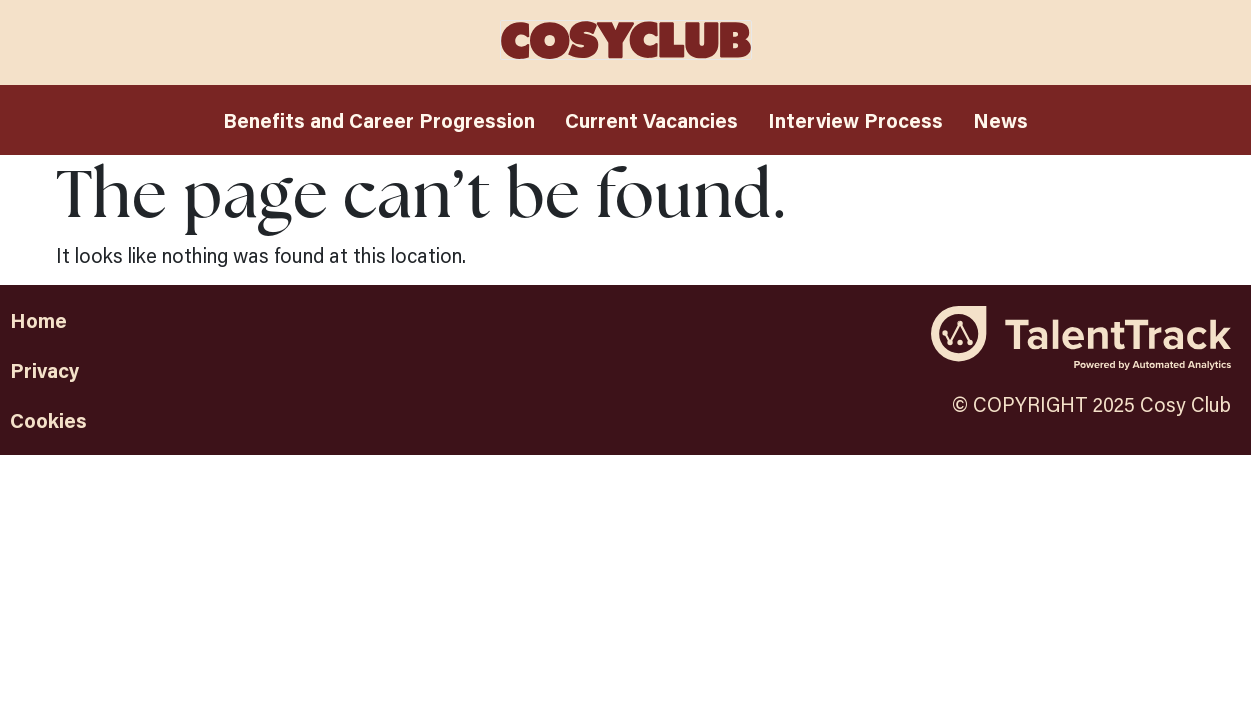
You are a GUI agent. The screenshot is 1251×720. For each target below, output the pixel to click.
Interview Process (855, 120)
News (1000, 120)
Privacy (44, 370)
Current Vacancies (651, 120)
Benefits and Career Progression (379, 120)
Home (38, 320)
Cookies (48, 420)
